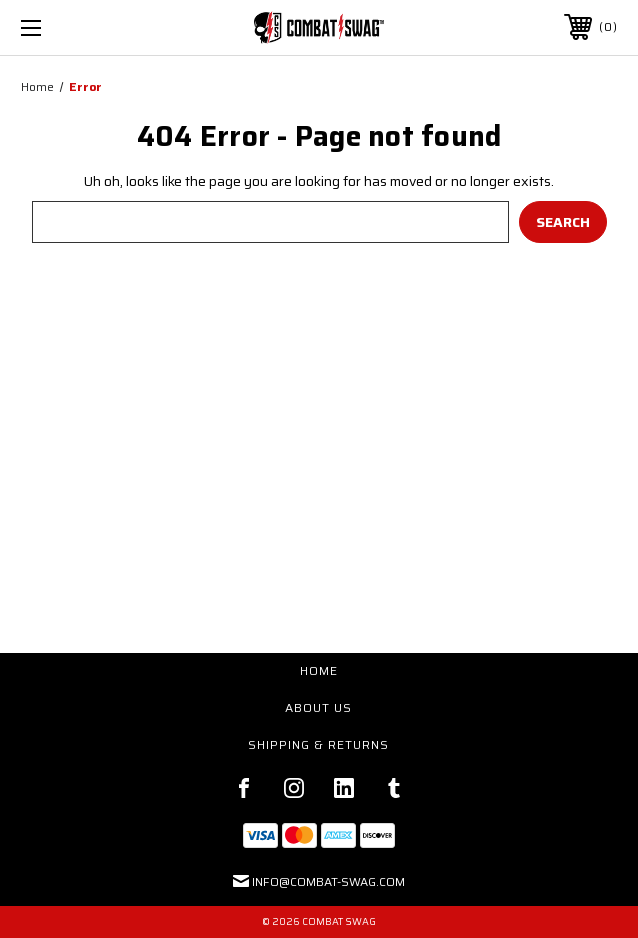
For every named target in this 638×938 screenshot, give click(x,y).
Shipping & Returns (318, 744)
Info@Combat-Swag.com (328, 881)
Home (319, 670)
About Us (318, 707)
